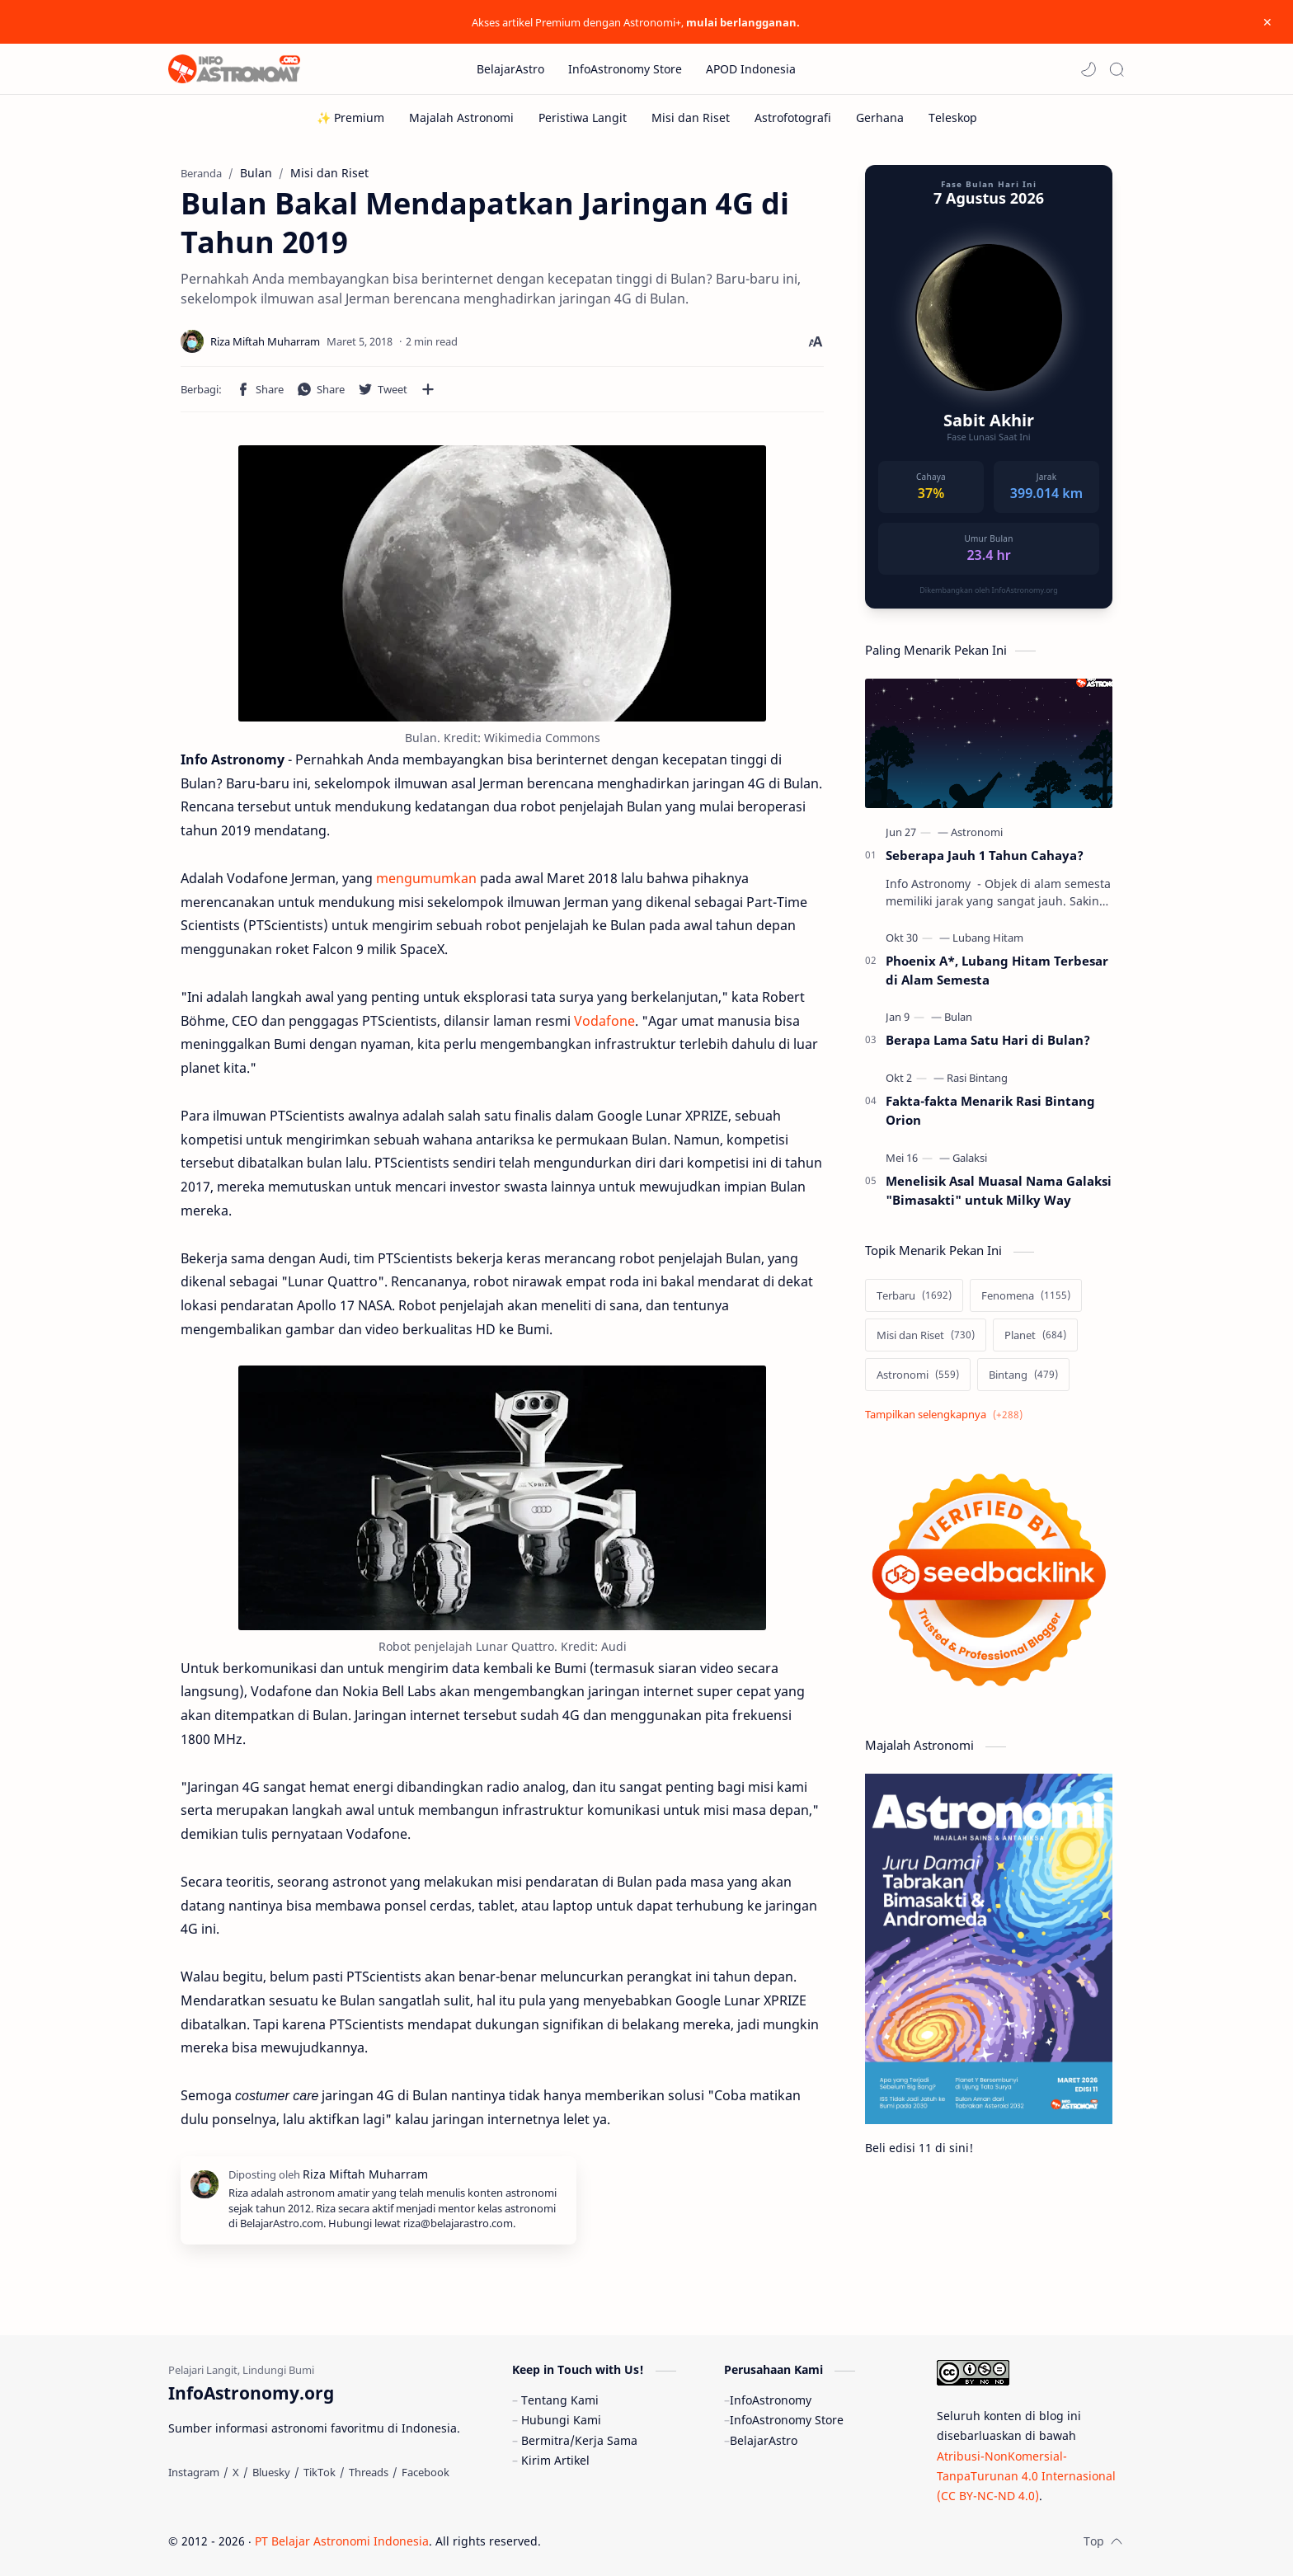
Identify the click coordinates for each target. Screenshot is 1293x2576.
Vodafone (604, 1021)
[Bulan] (958, 1016)
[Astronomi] (977, 832)
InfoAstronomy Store (787, 2420)
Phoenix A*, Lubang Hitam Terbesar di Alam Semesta (997, 970)
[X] (236, 2472)
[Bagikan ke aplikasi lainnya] (428, 389)
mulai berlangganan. (743, 22)
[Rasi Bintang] (977, 1077)
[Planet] (1035, 1335)
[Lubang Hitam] (987, 937)
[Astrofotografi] (793, 117)
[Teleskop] (953, 117)
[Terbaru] (914, 1295)
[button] (1088, 69)
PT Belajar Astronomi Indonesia (342, 2541)
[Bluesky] (271, 2472)
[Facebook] (425, 2472)
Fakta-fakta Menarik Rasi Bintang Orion (990, 1110)
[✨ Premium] (350, 117)
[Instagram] (193, 2472)
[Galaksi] (969, 1157)
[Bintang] (1023, 1374)
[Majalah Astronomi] (461, 117)
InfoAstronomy (770, 2400)
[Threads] (368, 2472)
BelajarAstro (763, 2440)
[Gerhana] (880, 117)
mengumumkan (426, 878)
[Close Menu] (1267, 22)
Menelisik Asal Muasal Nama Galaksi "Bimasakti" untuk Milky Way (999, 1190)
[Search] (1116, 69)
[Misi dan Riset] (690, 117)
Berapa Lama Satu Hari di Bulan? (988, 1040)
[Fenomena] (1026, 1295)
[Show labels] (947, 1414)
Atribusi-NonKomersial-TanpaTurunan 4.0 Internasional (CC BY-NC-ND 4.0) (1026, 2476)
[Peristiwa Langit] (582, 117)
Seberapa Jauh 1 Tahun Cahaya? (985, 855)
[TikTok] (319, 2472)
